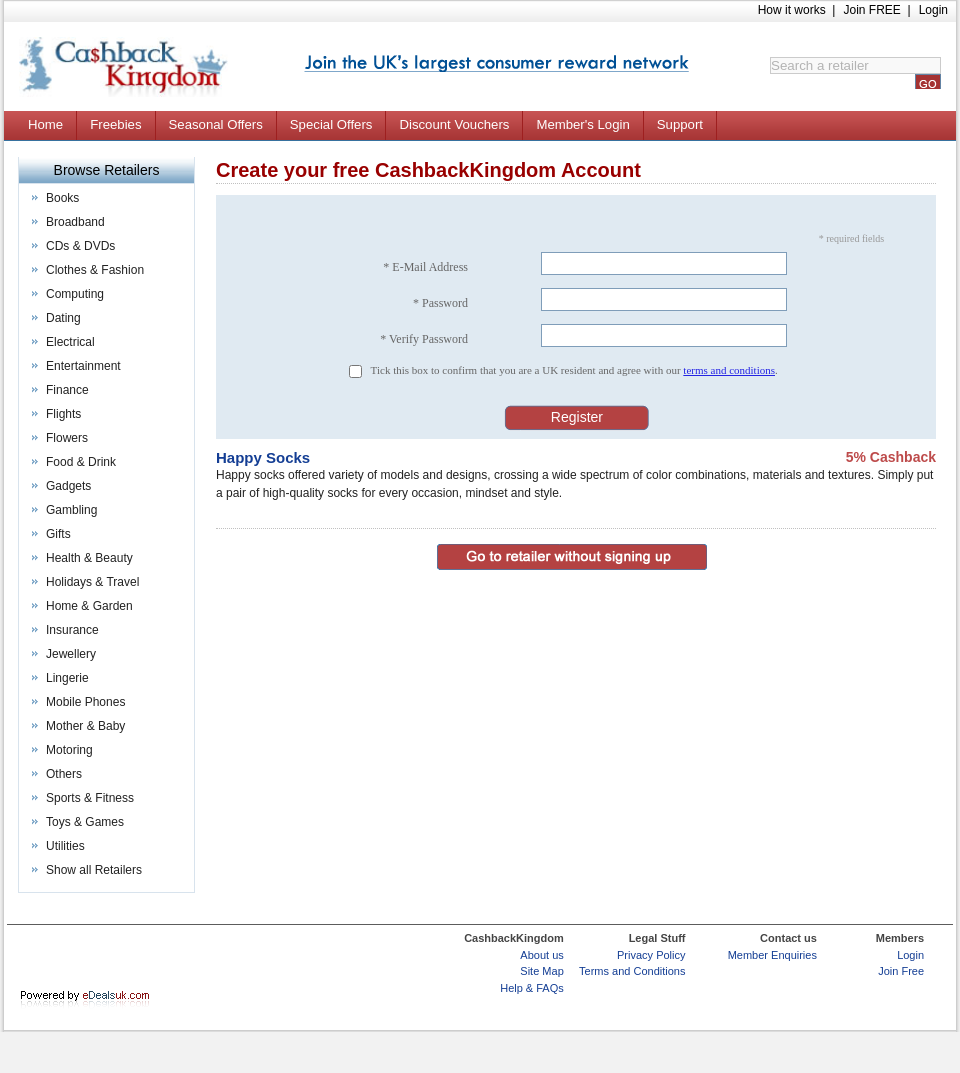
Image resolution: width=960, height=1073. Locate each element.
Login (933, 10)
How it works (792, 10)
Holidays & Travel (92, 582)
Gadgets (68, 486)
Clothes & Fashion (95, 270)
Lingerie (67, 678)
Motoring (69, 750)
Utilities (65, 846)
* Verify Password (424, 339)
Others (64, 774)
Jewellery (71, 654)
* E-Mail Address (425, 267)
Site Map (541, 971)
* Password (440, 303)
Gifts (58, 534)
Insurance (72, 630)
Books (62, 198)
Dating (63, 318)
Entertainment (83, 366)
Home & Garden (89, 606)
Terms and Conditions (632, 971)
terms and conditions (729, 370)
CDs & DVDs (80, 246)
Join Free (901, 971)
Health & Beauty (89, 558)
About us (541, 955)
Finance (67, 390)
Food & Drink (81, 462)
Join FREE (871, 10)
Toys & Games (85, 822)
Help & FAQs (532, 988)
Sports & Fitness (90, 798)
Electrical (70, 342)
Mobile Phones (85, 702)
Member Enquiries (772, 955)
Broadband (75, 222)
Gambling (71, 510)
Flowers (67, 438)
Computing (75, 294)
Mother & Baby (85, 726)
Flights (63, 414)
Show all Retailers (94, 870)
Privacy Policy (651, 955)
